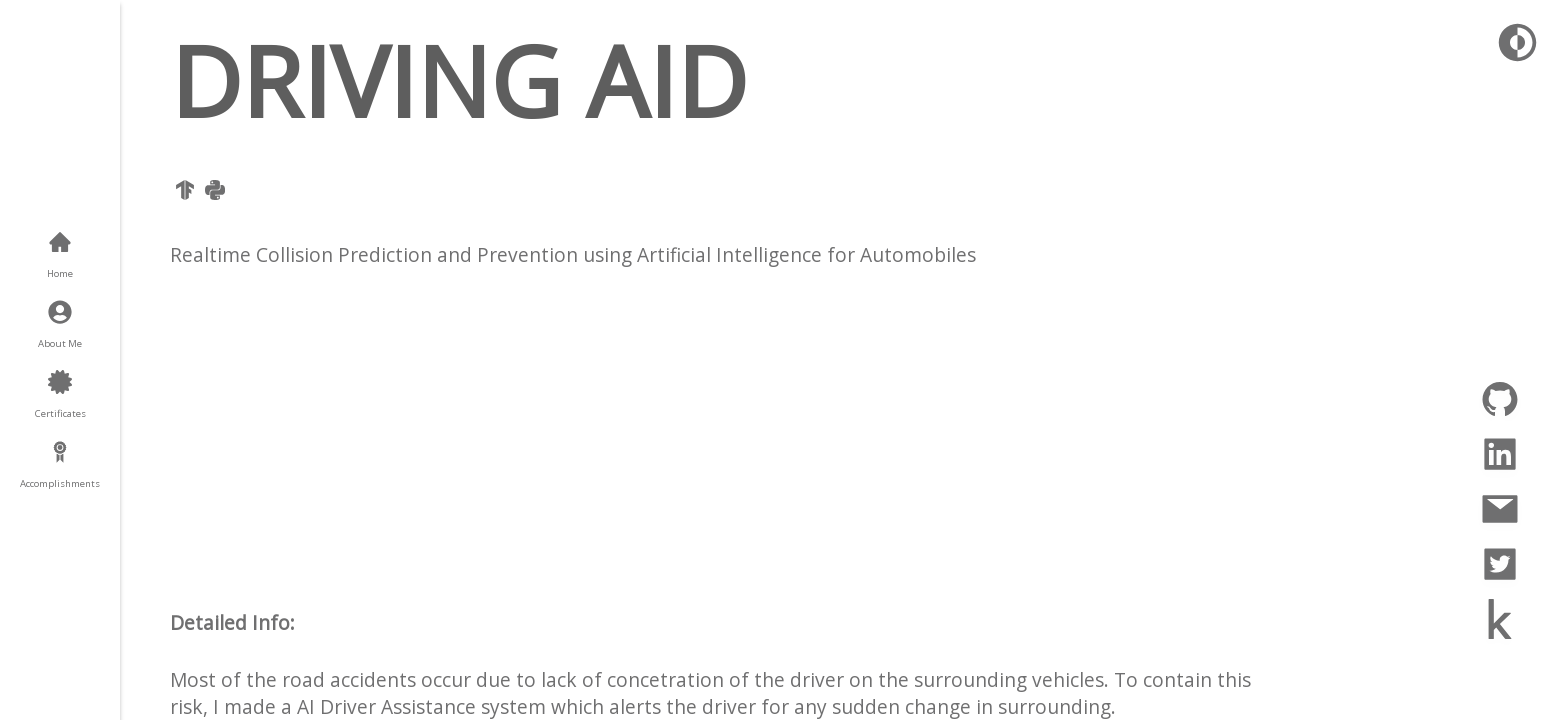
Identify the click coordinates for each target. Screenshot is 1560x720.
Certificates (60, 413)
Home (60, 273)
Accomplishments (60, 483)
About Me (60, 343)
